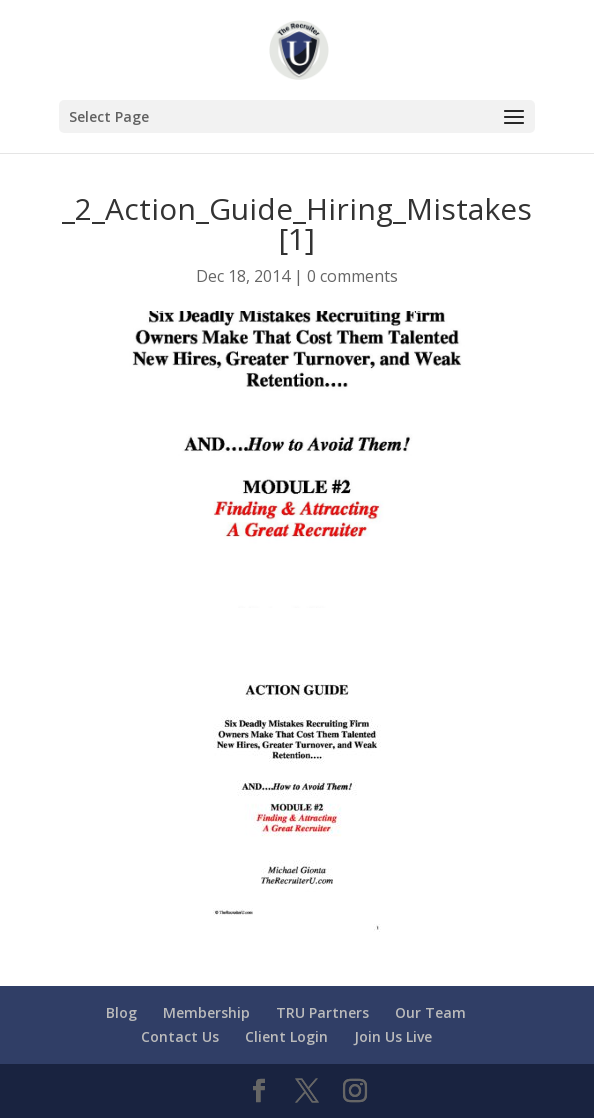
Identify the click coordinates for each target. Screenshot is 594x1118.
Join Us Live (393, 1036)
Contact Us (180, 1036)
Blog (121, 1012)
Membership (206, 1012)
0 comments (352, 276)
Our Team (430, 1012)
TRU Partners (322, 1012)
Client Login (286, 1036)
